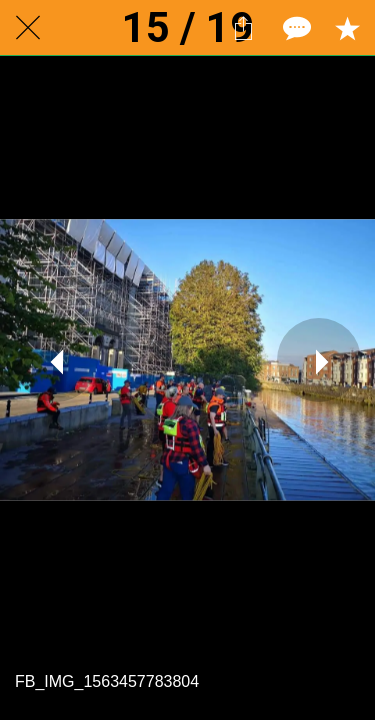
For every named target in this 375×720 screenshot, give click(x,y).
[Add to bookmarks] (347, 28)
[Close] (28, 28)
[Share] (243, 28)
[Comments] (295, 28)
